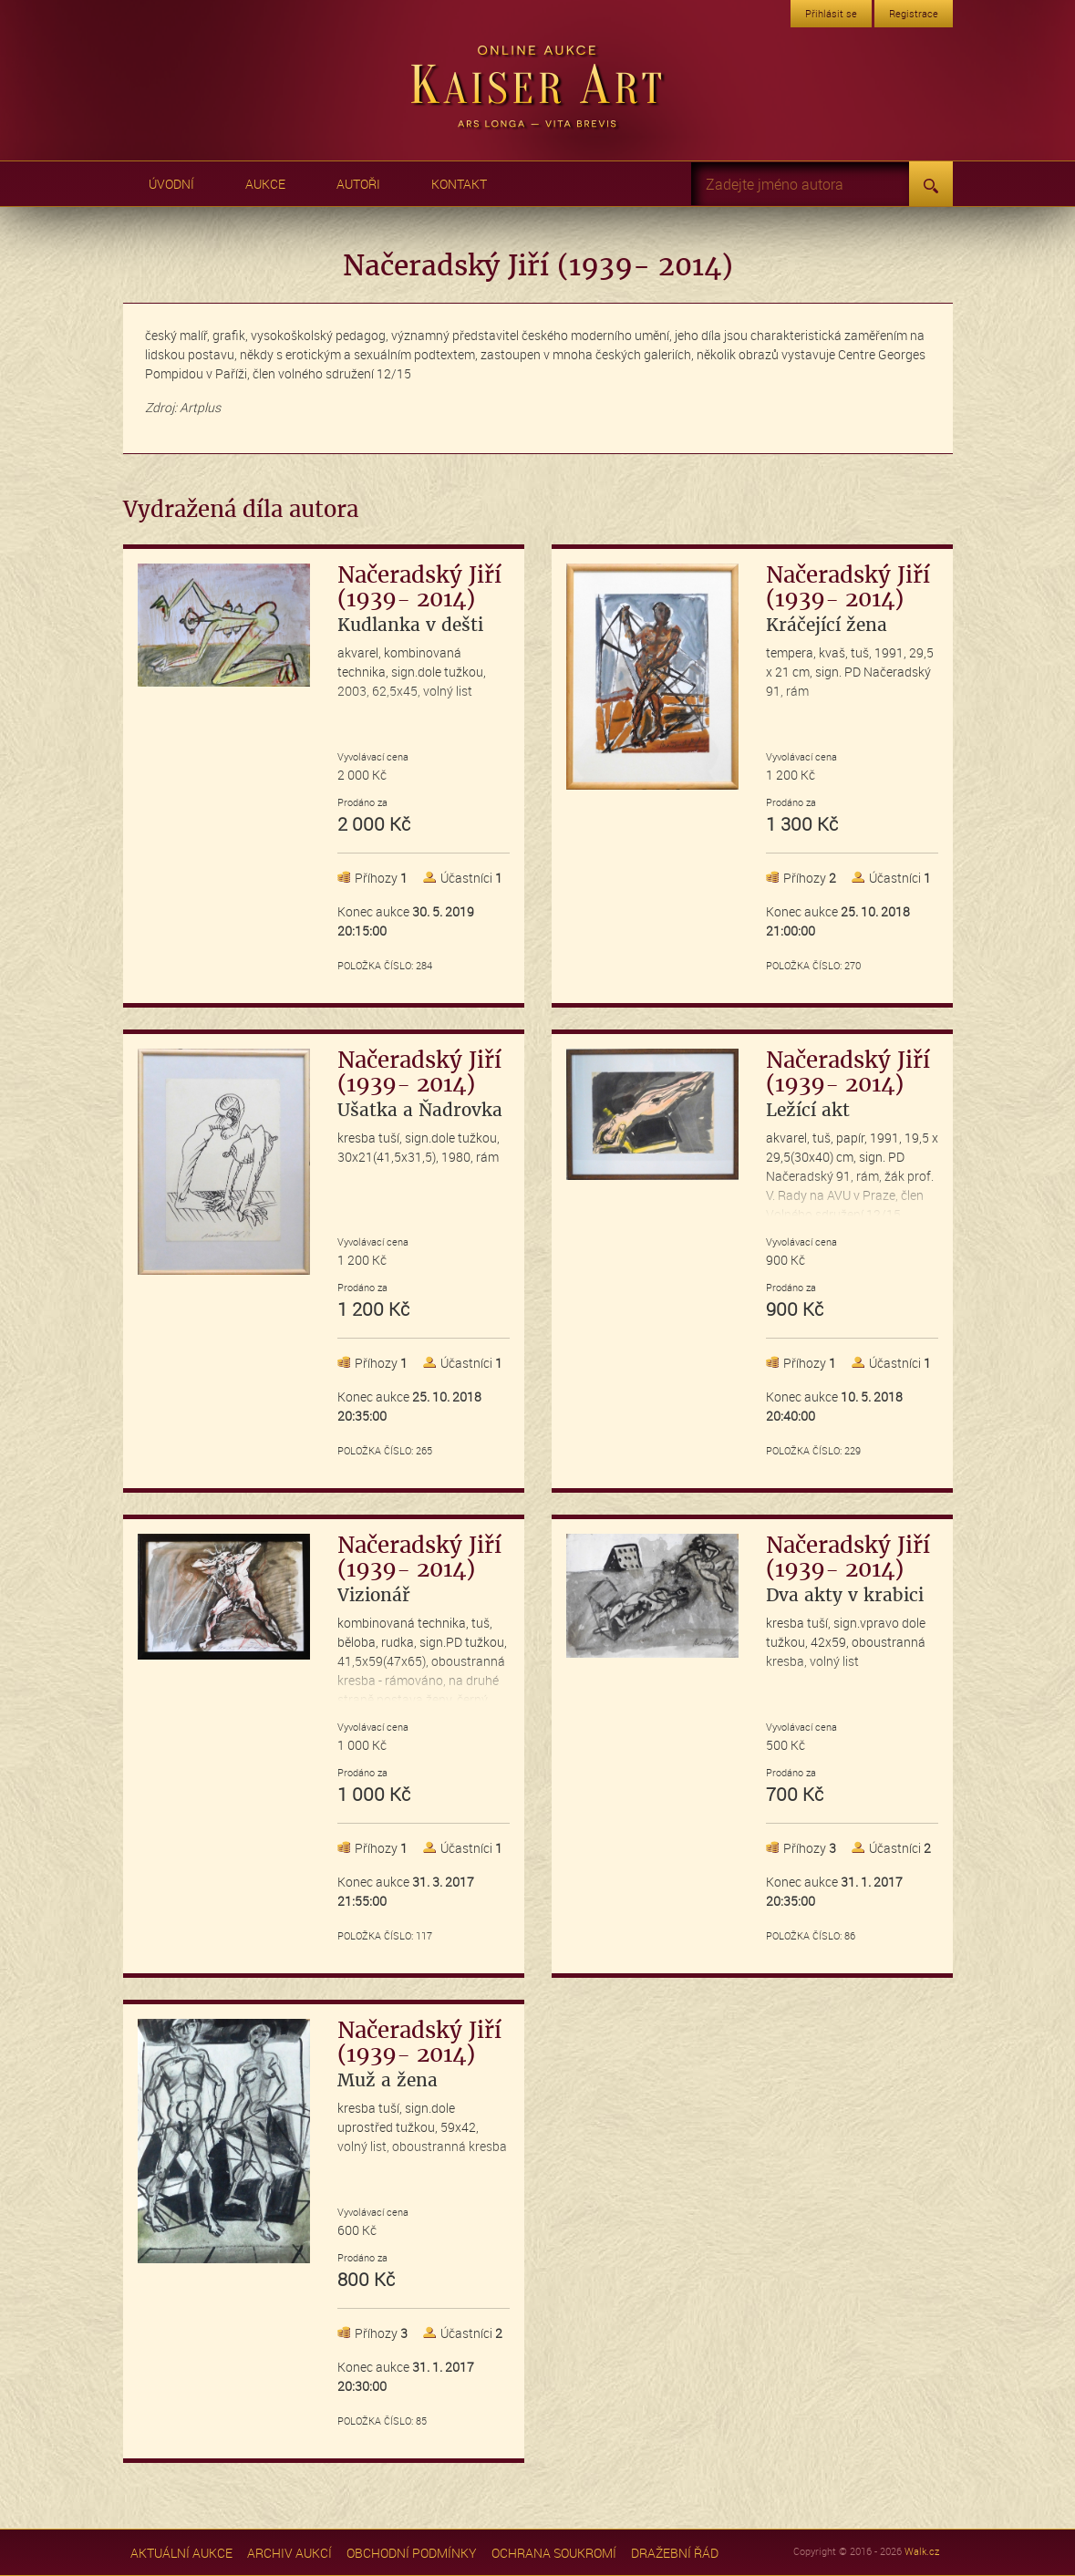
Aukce (265, 183)
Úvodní (171, 183)
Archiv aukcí (289, 2552)
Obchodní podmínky (411, 2552)
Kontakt (459, 183)
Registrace (913, 13)
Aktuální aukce (181, 2552)
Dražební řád (674, 2552)
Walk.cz (921, 2551)
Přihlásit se (831, 13)
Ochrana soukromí (553, 2552)
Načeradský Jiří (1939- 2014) (419, 600)
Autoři (358, 183)
